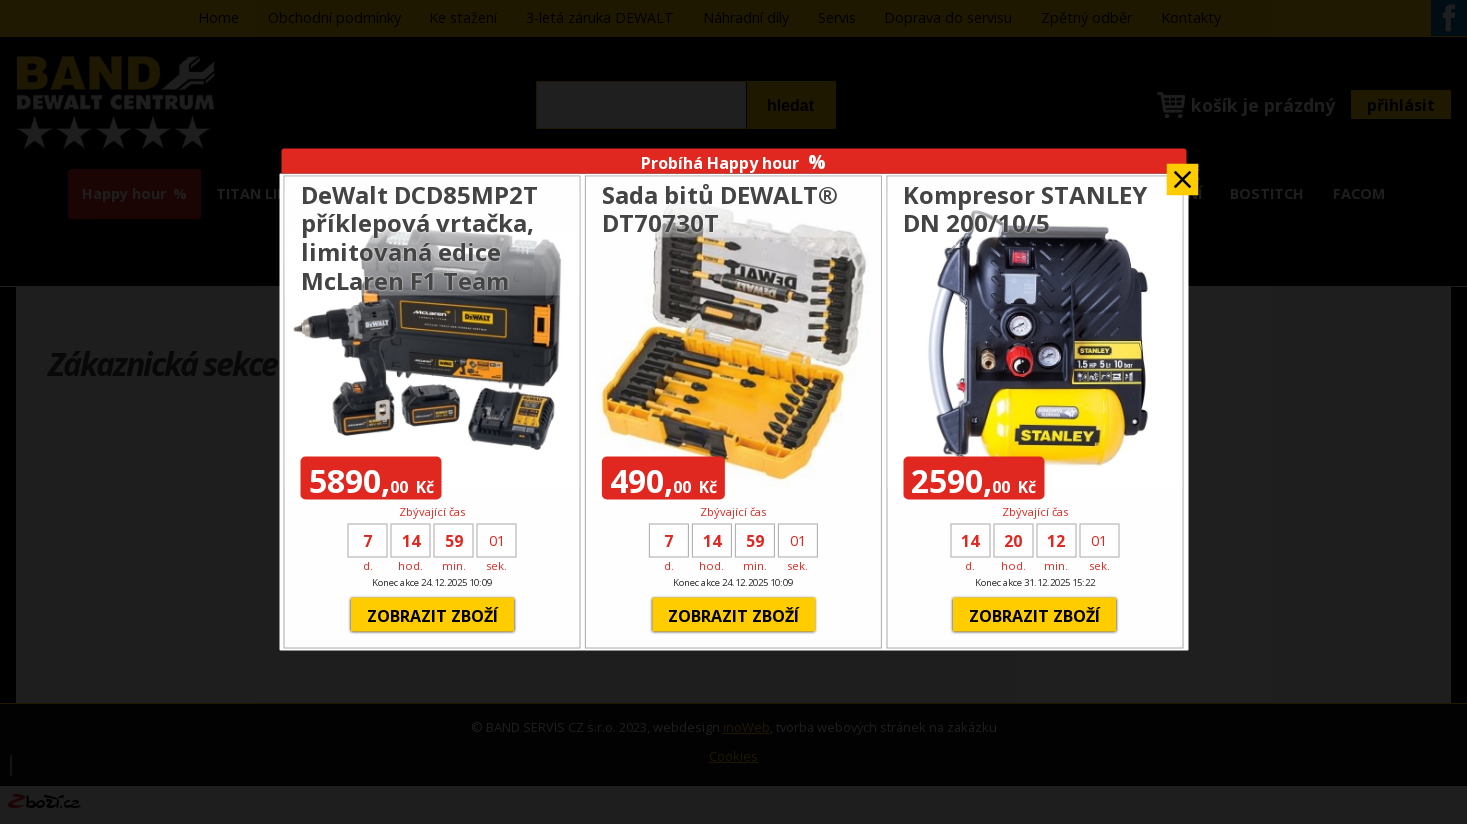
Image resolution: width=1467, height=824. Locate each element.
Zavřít (1182, 173)
